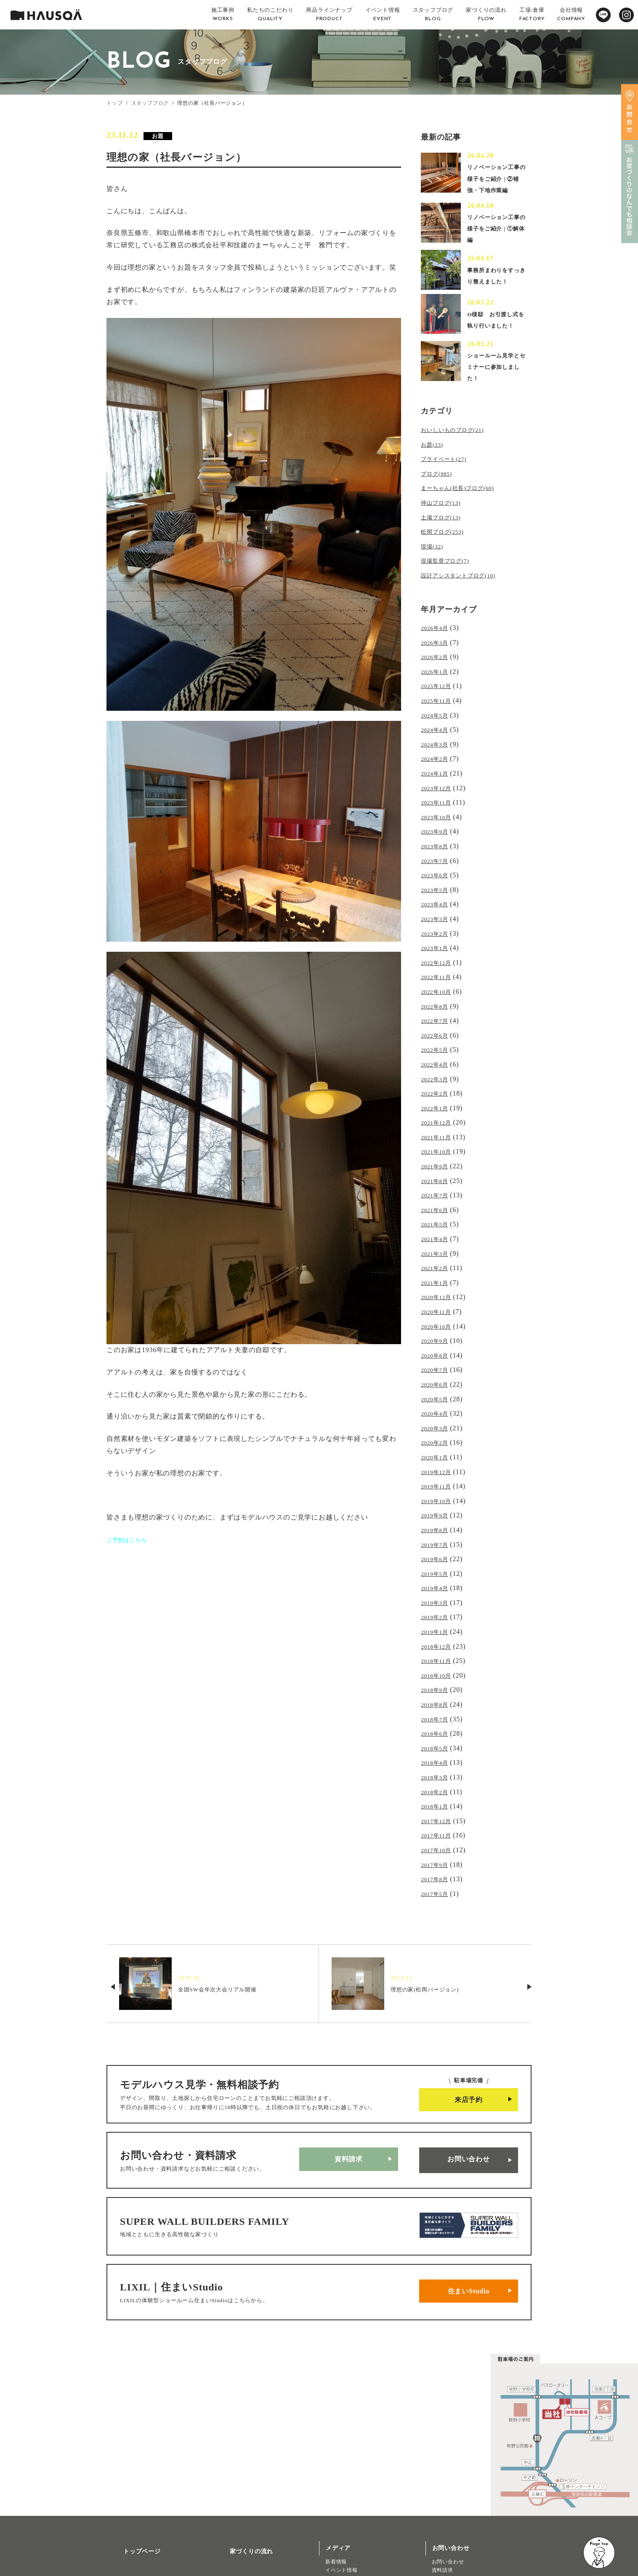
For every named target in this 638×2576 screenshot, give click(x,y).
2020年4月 (437, 1370)
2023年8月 (437, 842)
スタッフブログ (150, 103)
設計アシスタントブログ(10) (466, 588)
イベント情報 (341, 2469)
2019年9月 (437, 1465)
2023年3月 (437, 910)
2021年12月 (439, 1100)
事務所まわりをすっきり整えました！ (495, 289)
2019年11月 (439, 1438)
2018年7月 (437, 1654)
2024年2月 (437, 761)
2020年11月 (439, 1275)
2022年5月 (437, 1032)
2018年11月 (439, 1600)
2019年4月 (437, 1533)
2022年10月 (439, 978)
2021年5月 (437, 1194)
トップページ (132, 2447)
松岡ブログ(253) (447, 547)
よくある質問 (238, 2521)
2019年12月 (439, 1424)
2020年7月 (437, 1330)
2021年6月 (437, 1181)
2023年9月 (437, 829)
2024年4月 (437, 734)
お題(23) (434, 466)
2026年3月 (437, 653)
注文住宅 (123, 2543)
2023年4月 (437, 896)
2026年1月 (437, 680)
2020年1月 (437, 1411)
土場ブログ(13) (445, 533)
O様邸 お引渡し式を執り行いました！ (495, 340)
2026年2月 (437, 666)
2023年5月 (437, 883)
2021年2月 (437, 1235)
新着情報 (336, 2461)
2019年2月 (437, 1560)
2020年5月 (437, 1357)
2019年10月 (439, 1452)
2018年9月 (437, 1627)
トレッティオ (129, 2535)
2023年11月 (439, 802)
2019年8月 (437, 1479)
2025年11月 (439, 707)
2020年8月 (437, 1316)
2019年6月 (437, 1505)
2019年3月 (437, 1546)
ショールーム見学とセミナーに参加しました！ (495, 390)
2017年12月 (439, 1749)
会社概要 (232, 2472)
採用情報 (232, 2496)
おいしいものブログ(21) (459, 452)
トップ (114, 103)
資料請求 (349, 2079)
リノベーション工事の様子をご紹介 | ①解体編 (497, 239)
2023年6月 (437, 870)
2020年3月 (437, 1384)
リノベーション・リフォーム (148, 2552)
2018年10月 (439, 1614)
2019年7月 (437, 1492)
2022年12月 (439, 951)
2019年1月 (437, 1573)
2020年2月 (437, 1397)
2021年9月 (437, 1140)
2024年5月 (437, 720)
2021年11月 (439, 1113)
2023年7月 (437, 856)
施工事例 (125, 2472)
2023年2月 (437, 923)
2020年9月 (437, 1303)
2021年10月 (439, 1126)
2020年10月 (439, 1289)
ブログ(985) (439, 493)
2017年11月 (439, 1763)
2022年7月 (437, 1005)
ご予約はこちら (131, 1539)
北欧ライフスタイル (349, 2486)
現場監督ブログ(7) (450, 574)
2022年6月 (437, 1018)
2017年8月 (437, 1803)
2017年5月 (437, 1817)
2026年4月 (437, 639)
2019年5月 (437, 1519)
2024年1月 (437, 774)
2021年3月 (437, 1221)
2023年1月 (437, 937)
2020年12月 (439, 1262)
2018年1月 (437, 1736)
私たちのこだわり (138, 2496)
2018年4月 (437, 1695)
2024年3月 (437, 748)
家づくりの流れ (241, 2447)
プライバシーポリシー (251, 2546)
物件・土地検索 (348, 2508)
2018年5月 (437, 1682)
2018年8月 (437, 1641)
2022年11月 (439, 964)
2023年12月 (439, 788)
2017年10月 (439, 1776)
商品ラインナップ (138, 2521)
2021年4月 (437, 1208)
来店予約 (469, 2022)
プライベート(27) (448, 479)
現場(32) (434, 560)
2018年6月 (437, 1668)
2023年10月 (439, 815)
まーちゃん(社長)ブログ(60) (465, 506)
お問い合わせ (468, 2079)
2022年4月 (437, 1045)
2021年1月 (437, 1248)
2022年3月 (437, 1059)
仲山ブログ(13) (445, 520)
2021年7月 (437, 1167)
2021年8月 (437, 1153)
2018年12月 (439, 1587)
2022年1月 (437, 1086)
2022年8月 (437, 991)
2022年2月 (437, 1072)
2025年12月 (439, 693)
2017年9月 (437, 1790)
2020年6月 (437, 1343)
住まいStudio (469, 2194)
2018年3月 (437, 1709)
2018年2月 (437, 1722)
